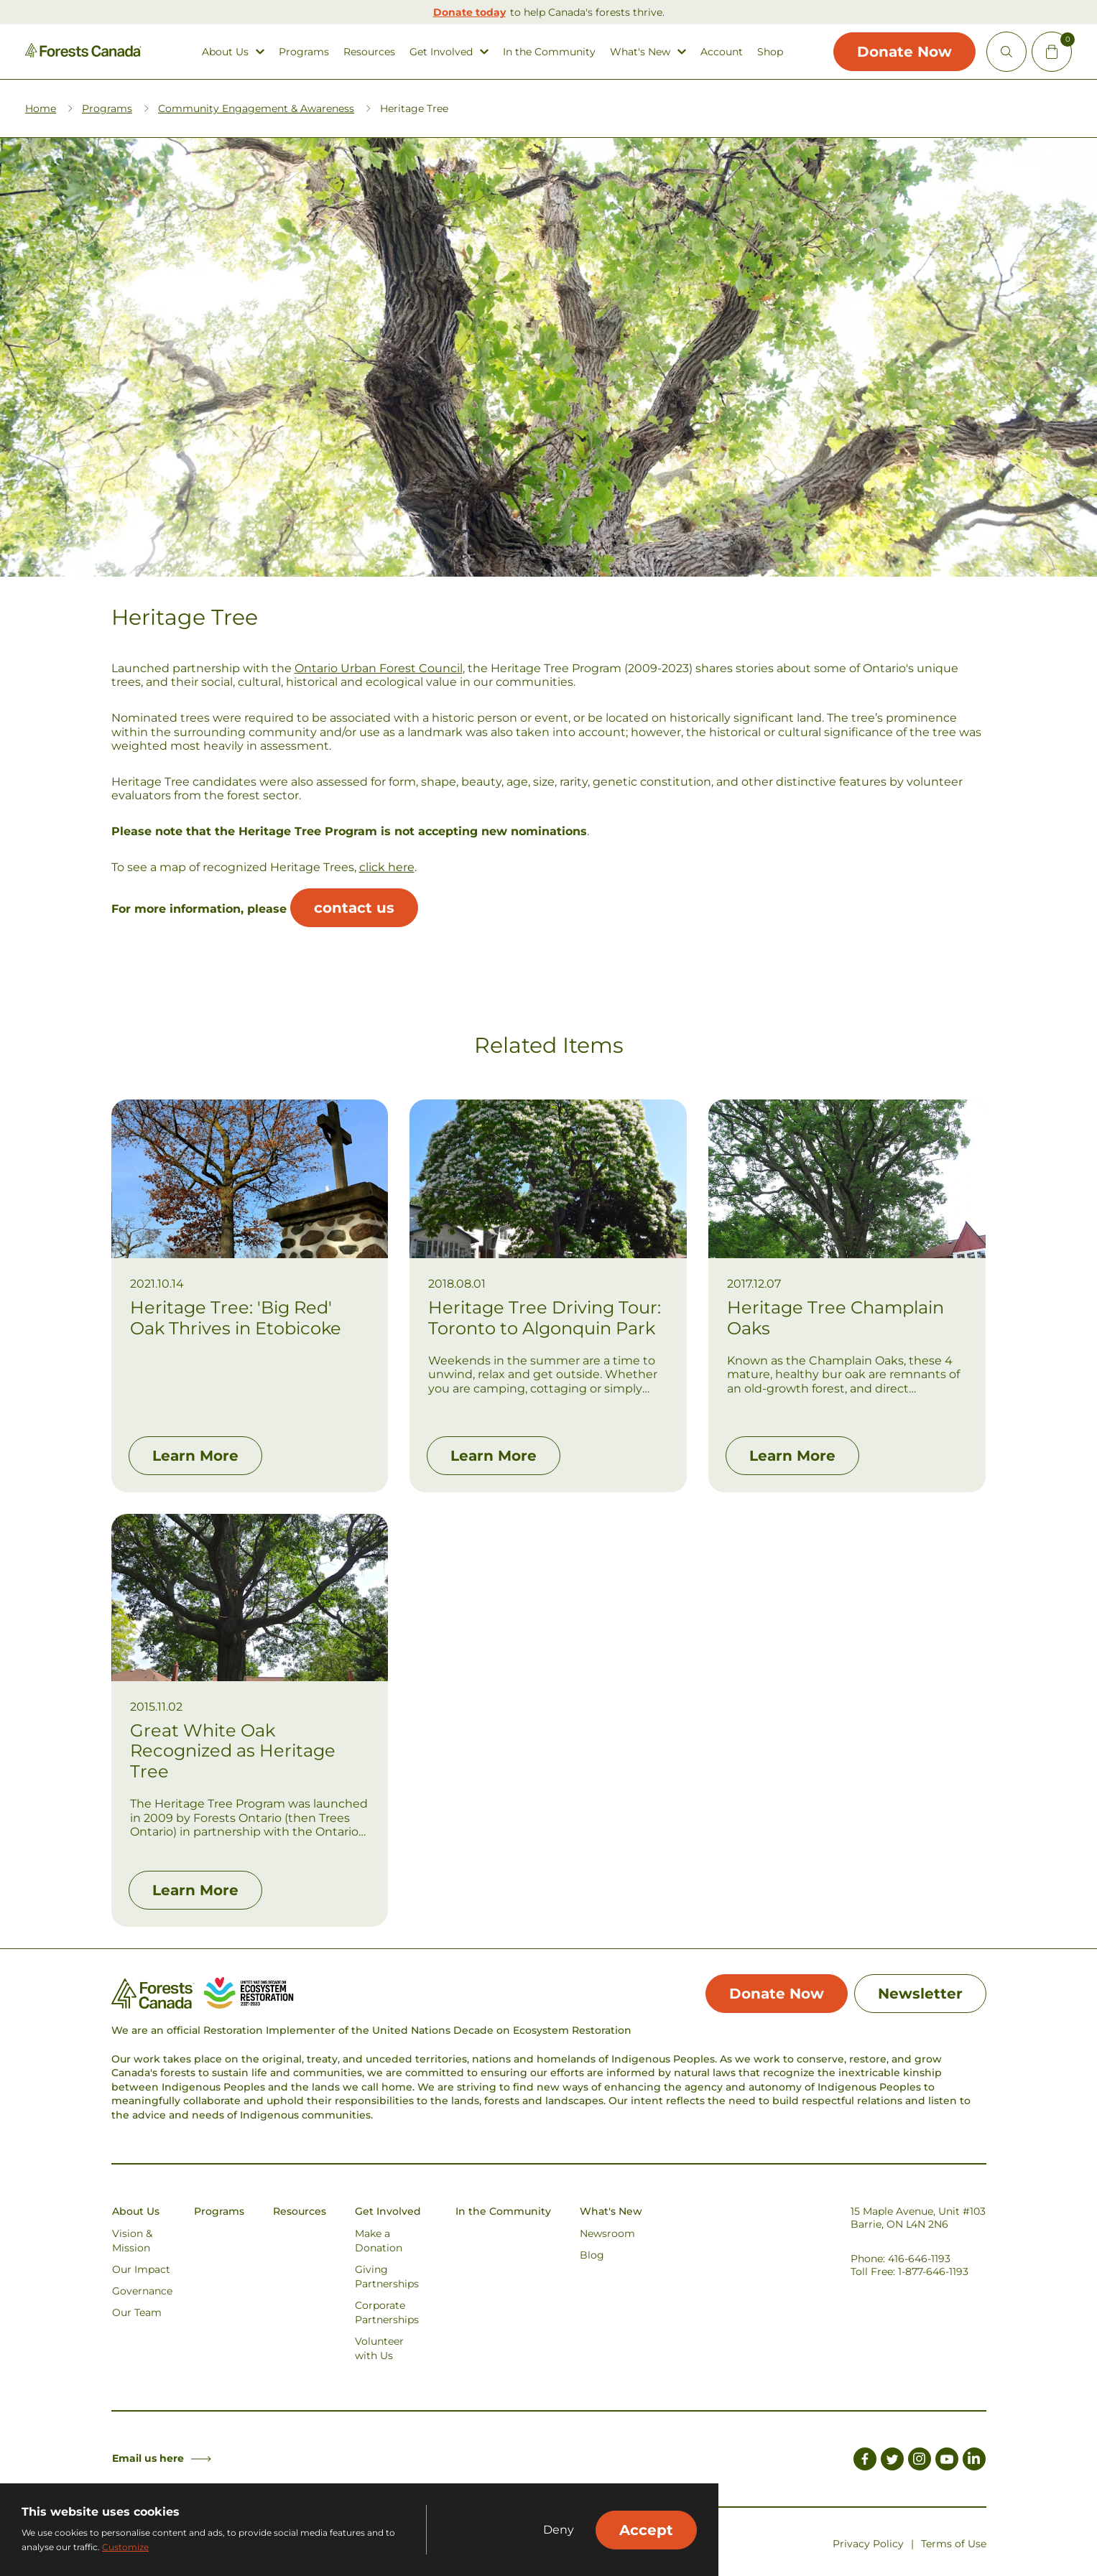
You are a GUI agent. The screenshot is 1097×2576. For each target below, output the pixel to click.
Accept (646, 2530)
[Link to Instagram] (919, 2461)
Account (721, 52)
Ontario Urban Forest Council (379, 668)
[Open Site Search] (1006, 52)
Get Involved (441, 52)
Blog (592, 2255)
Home (40, 108)
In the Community (549, 52)
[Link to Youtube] (946, 2461)
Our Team (137, 2312)
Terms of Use (953, 2543)
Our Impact (141, 2269)
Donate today (469, 12)
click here (387, 867)
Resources (369, 52)
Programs (304, 52)
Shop (770, 52)
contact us (354, 907)
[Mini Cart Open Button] (1052, 52)
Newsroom (607, 2233)
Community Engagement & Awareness (256, 108)
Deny (558, 2530)
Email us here (161, 2458)
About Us (225, 52)
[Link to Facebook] (864, 2461)
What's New (640, 52)
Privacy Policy (868, 2543)
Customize (125, 2547)
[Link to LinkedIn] (974, 2461)
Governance (142, 2290)
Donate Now (904, 51)
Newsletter (920, 1993)
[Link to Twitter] (892, 2461)
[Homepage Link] (83, 53)
